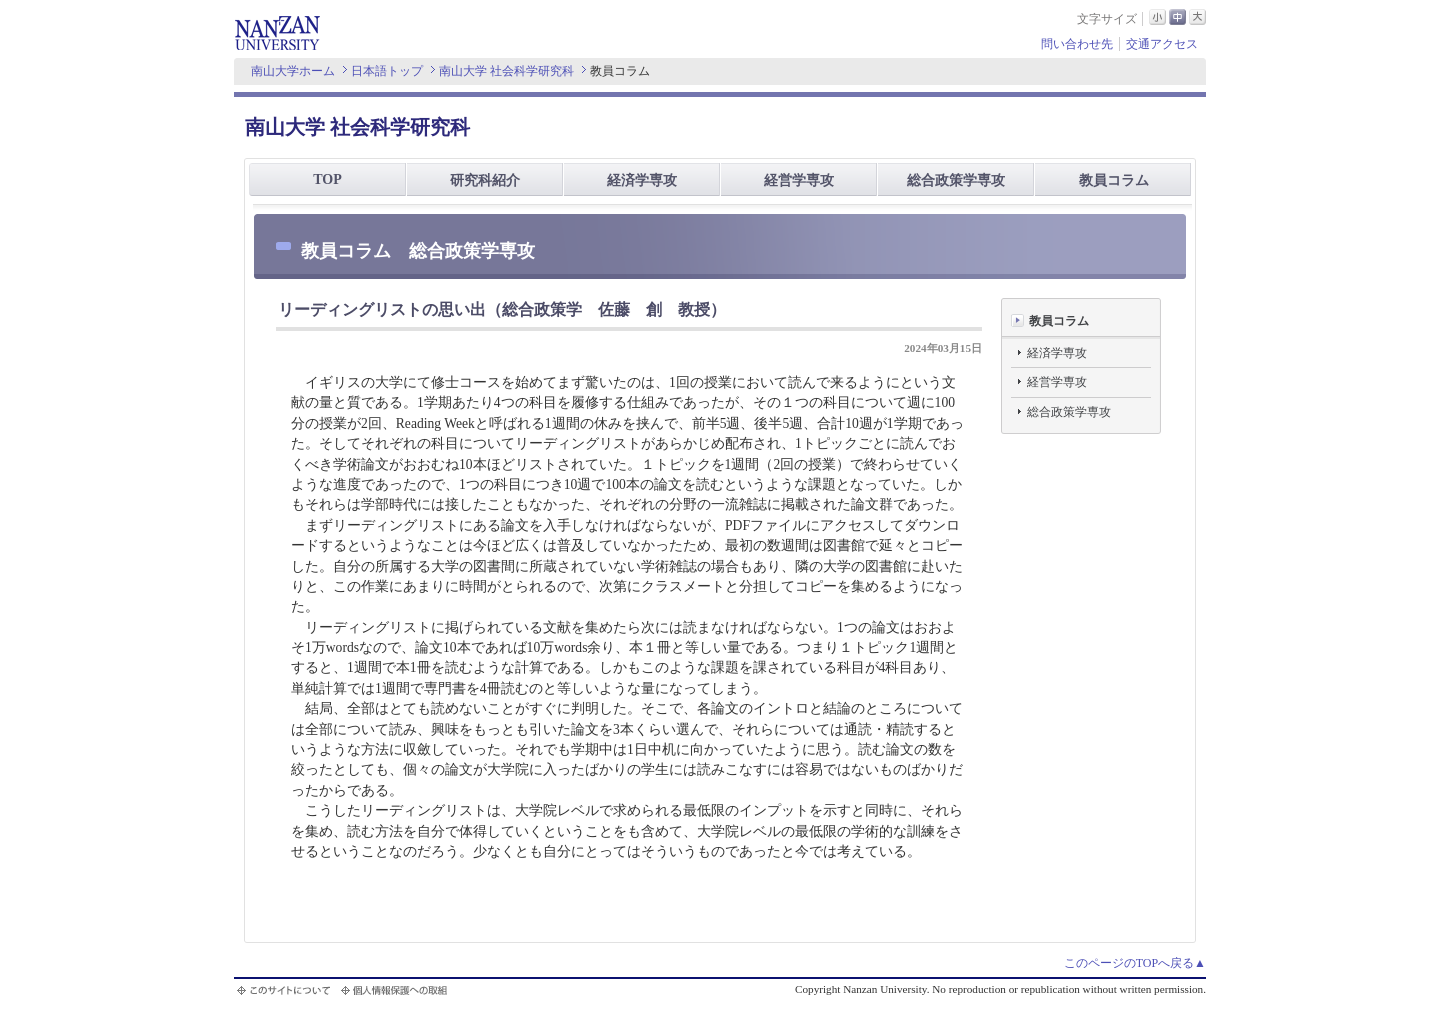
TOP (327, 179)
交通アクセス (1162, 44)
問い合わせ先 (1077, 44)
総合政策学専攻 (956, 180)
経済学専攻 (642, 180)
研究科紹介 (485, 180)
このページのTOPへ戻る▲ (1135, 963)
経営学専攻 (799, 180)
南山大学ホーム (293, 71)
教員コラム (1114, 180)
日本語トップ (387, 71)
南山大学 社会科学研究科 (506, 71)
